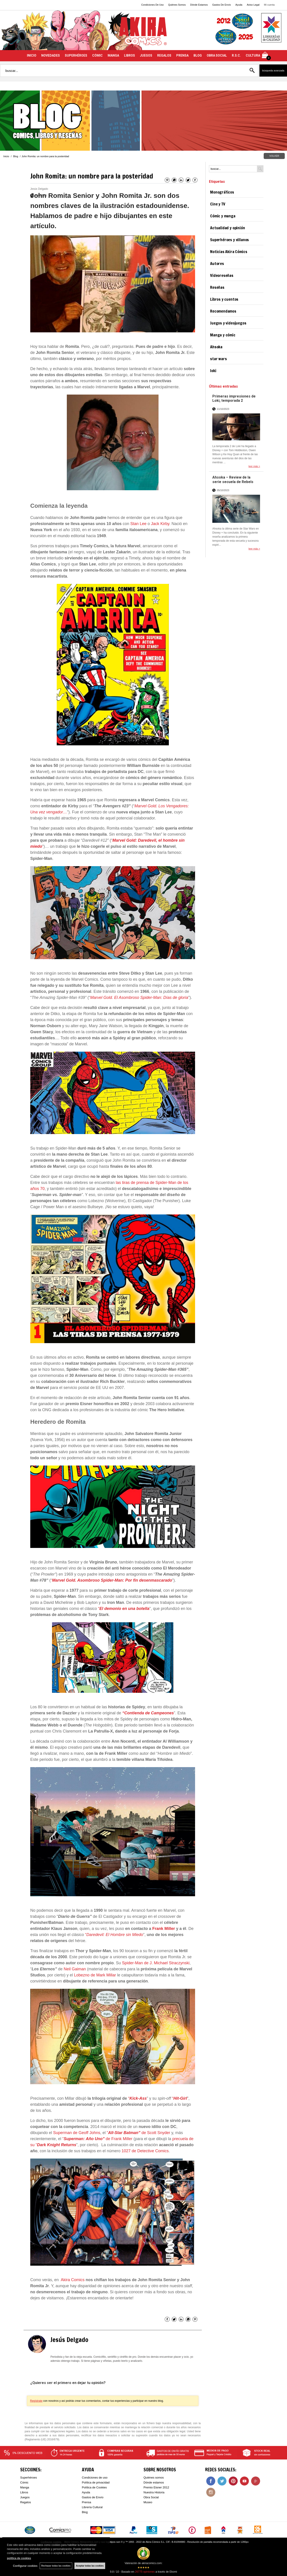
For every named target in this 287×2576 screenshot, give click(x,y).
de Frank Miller (118, 2139)
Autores (217, 263)
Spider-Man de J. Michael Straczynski (155, 1963)
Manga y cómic (222, 335)
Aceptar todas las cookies (90, 2566)
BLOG (198, 55)
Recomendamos (223, 311)
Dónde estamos (154, 2482)
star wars (218, 359)
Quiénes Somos (177, 4)
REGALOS (164, 55)
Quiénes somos (154, 2477)
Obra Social (151, 2497)
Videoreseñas (221, 275)
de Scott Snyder (155, 2132)
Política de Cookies (94, 2487)
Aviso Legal (253, 4)
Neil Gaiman (75, 1969)
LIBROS (129, 55)
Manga (24, 2487)
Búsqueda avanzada (273, 70)
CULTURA (253, 55)
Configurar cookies (25, 2565)
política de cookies (19, 2558)
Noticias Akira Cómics (228, 251)
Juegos (25, 2497)
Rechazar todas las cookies (56, 2566)
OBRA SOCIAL (217, 55)
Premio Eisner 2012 (156, 2487)
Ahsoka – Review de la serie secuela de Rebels (232, 479)
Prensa (86, 2502)
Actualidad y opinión (227, 228)
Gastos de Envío (92, 2497)
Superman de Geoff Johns (76, 2132)
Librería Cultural (92, 2507)
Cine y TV (217, 204)
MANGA (113, 55)
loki (213, 370)
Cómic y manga (222, 216)
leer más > (254, 466)
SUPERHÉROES (76, 55)
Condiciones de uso (94, 2477)
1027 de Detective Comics (145, 2151)
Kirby (164, 523)
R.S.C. (236, 55)
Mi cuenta (269, 4)
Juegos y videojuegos (228, 323)
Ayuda (238, 4)
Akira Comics (73, 2280)
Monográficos (222, 192)
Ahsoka (216, 347)
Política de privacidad (96, 2482)
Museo (148, 2502)
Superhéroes (28, 2477)
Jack (155, 523)
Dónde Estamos (199, 4)
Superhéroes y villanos (229, 240)
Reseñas (217, 287)
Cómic (24, 2482)
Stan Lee (138, 523)
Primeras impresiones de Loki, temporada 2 (234, 398)
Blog (85, 2512)
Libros (24, 2492)
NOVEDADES (50, 55)
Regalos (25, 2502)
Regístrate (36, 2400)
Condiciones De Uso (152, 4)
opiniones (145, 2571)
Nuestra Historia (154, 2492)
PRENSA (182, 55)
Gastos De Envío (221, 4)
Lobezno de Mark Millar (95, 1975)
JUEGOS (146, 55)
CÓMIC (97, 55)
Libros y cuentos (224, 299)
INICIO (31, 55)
